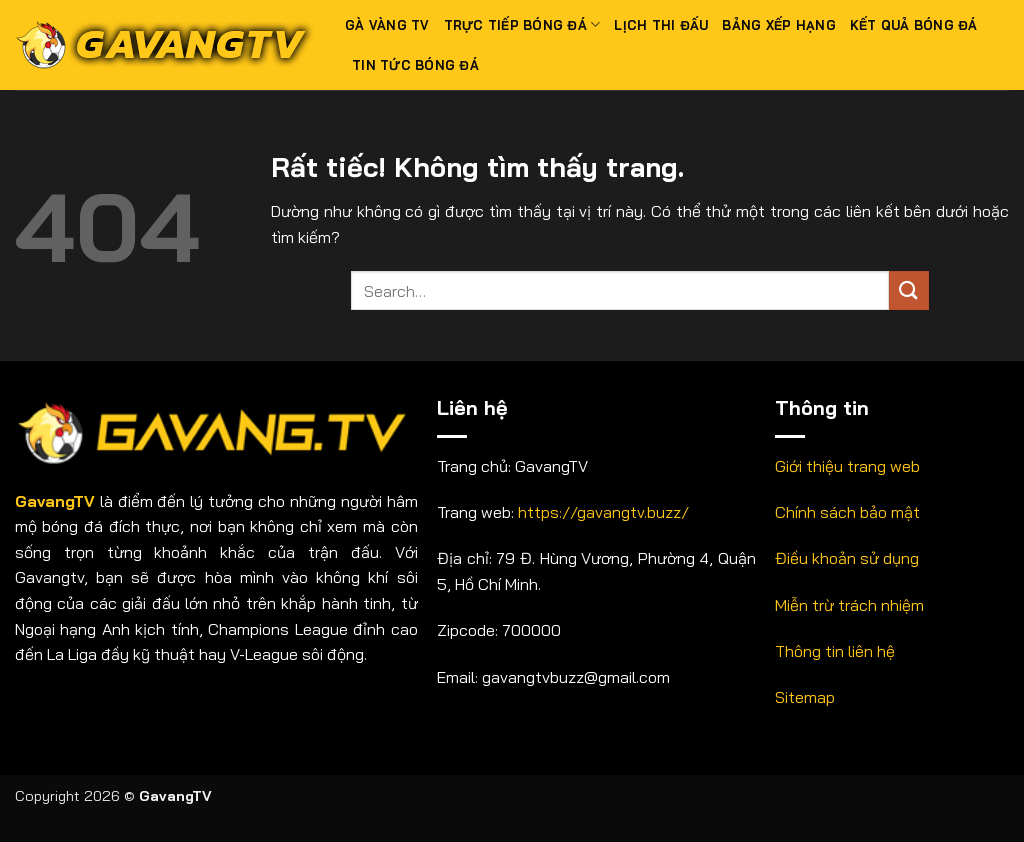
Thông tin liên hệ (835, 651)
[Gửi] (909, 290)
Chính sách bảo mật (847, 512)
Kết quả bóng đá (914, 25)
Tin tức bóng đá (415, 65)
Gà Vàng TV (387, 25)
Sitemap (805, 697)
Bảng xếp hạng (778, 25)
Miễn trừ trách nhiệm (849, 605)
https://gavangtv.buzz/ (603, 512)
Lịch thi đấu (661, 25)
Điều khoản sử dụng (847, 558)
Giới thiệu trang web (847, 466)
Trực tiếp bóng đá (522, 24)
